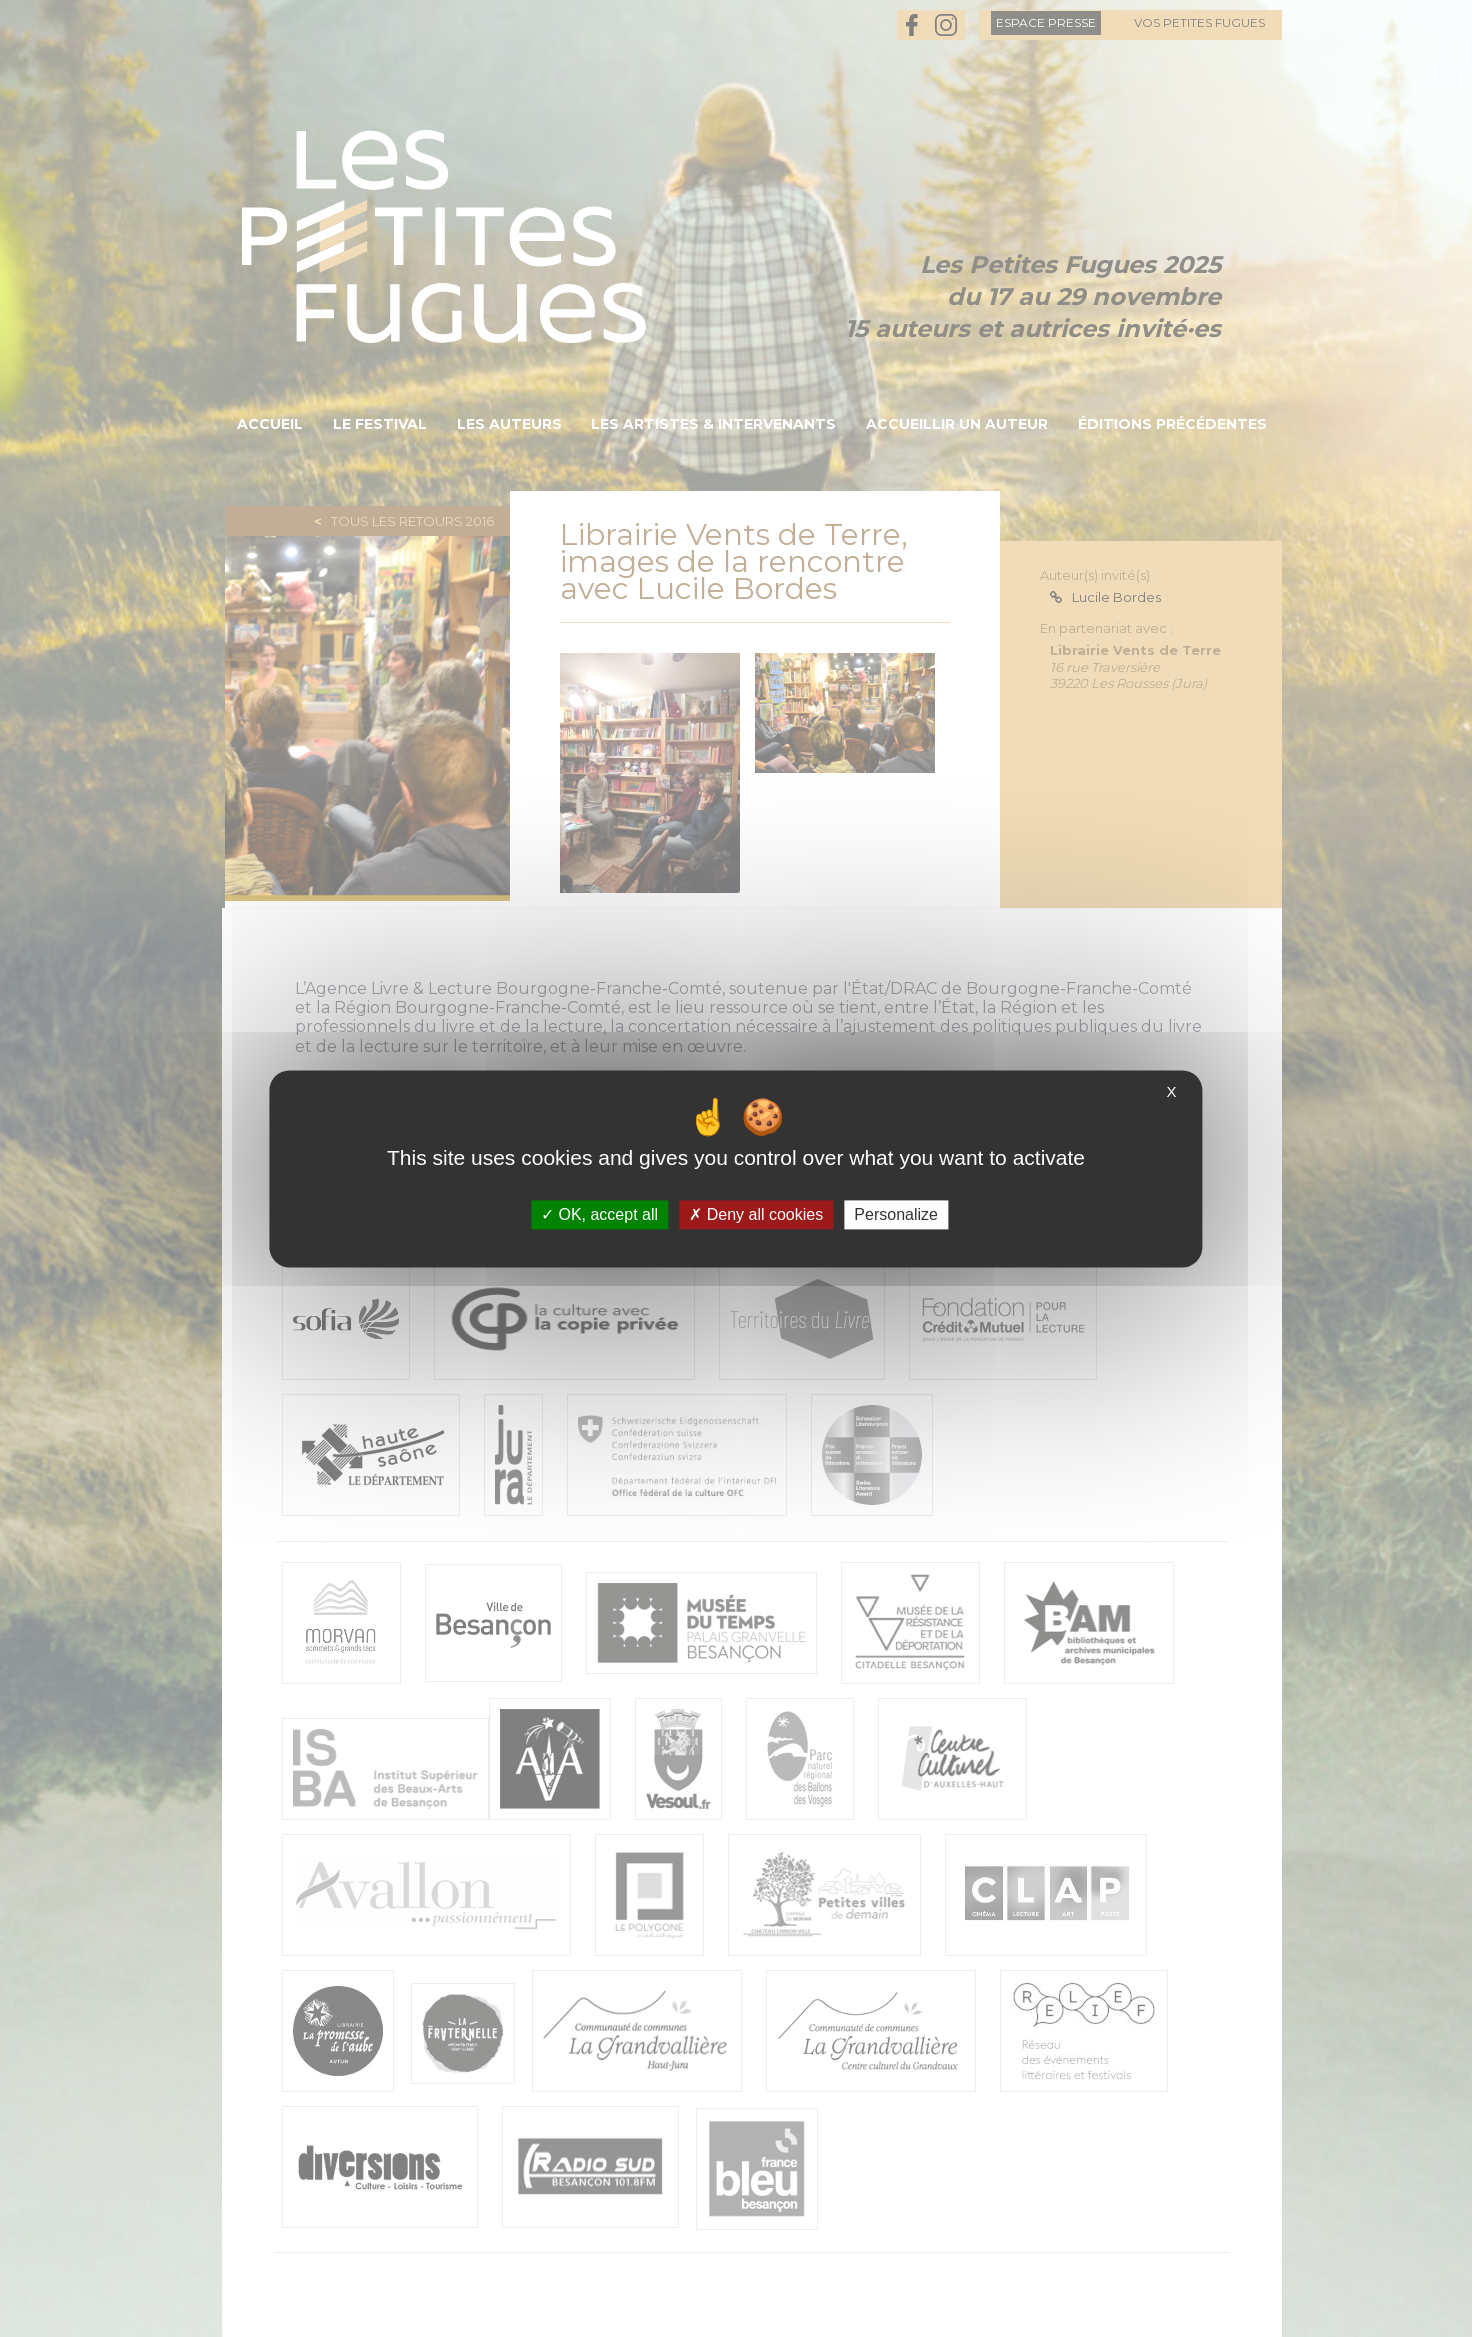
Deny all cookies (756, 1214)
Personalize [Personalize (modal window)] (896, 1214)
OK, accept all (599, 1214)
